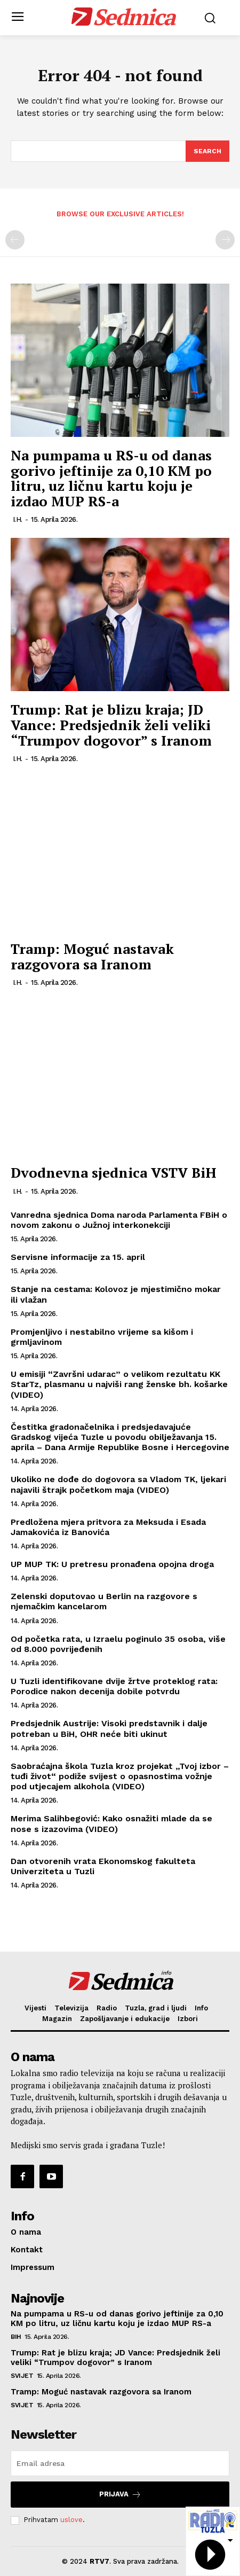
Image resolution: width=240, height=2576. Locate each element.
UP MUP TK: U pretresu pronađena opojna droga (112, 1564)
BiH (16, 2336)
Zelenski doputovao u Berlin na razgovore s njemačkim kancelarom (104, 1601)
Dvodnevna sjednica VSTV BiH (114, 1172)
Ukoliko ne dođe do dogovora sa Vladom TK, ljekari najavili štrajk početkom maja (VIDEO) (118, 1484)
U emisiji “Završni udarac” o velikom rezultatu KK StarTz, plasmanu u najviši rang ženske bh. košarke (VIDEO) (119, 1384)
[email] (120, 2463)
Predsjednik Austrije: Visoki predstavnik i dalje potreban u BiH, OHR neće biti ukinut (109, 1728)
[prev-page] (15, 239)
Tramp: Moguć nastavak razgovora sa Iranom (92, 956)
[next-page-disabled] (225, 239)
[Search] (207, 151)
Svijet (22, 2375)
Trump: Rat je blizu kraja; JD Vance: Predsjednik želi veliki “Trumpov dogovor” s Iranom (111, 724)
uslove (71, 2520)
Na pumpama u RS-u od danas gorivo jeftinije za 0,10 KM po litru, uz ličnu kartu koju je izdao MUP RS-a (111, 478)
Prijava (120, 2494)
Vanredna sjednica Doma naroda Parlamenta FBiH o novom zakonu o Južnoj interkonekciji (119, 1220)
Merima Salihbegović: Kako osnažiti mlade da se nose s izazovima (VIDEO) (111, 1823)
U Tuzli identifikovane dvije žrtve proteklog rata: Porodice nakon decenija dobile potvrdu (114, 1686)
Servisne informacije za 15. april (78, 1257)
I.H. (17, 519)
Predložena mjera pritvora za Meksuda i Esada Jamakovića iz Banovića (108, 1527)
